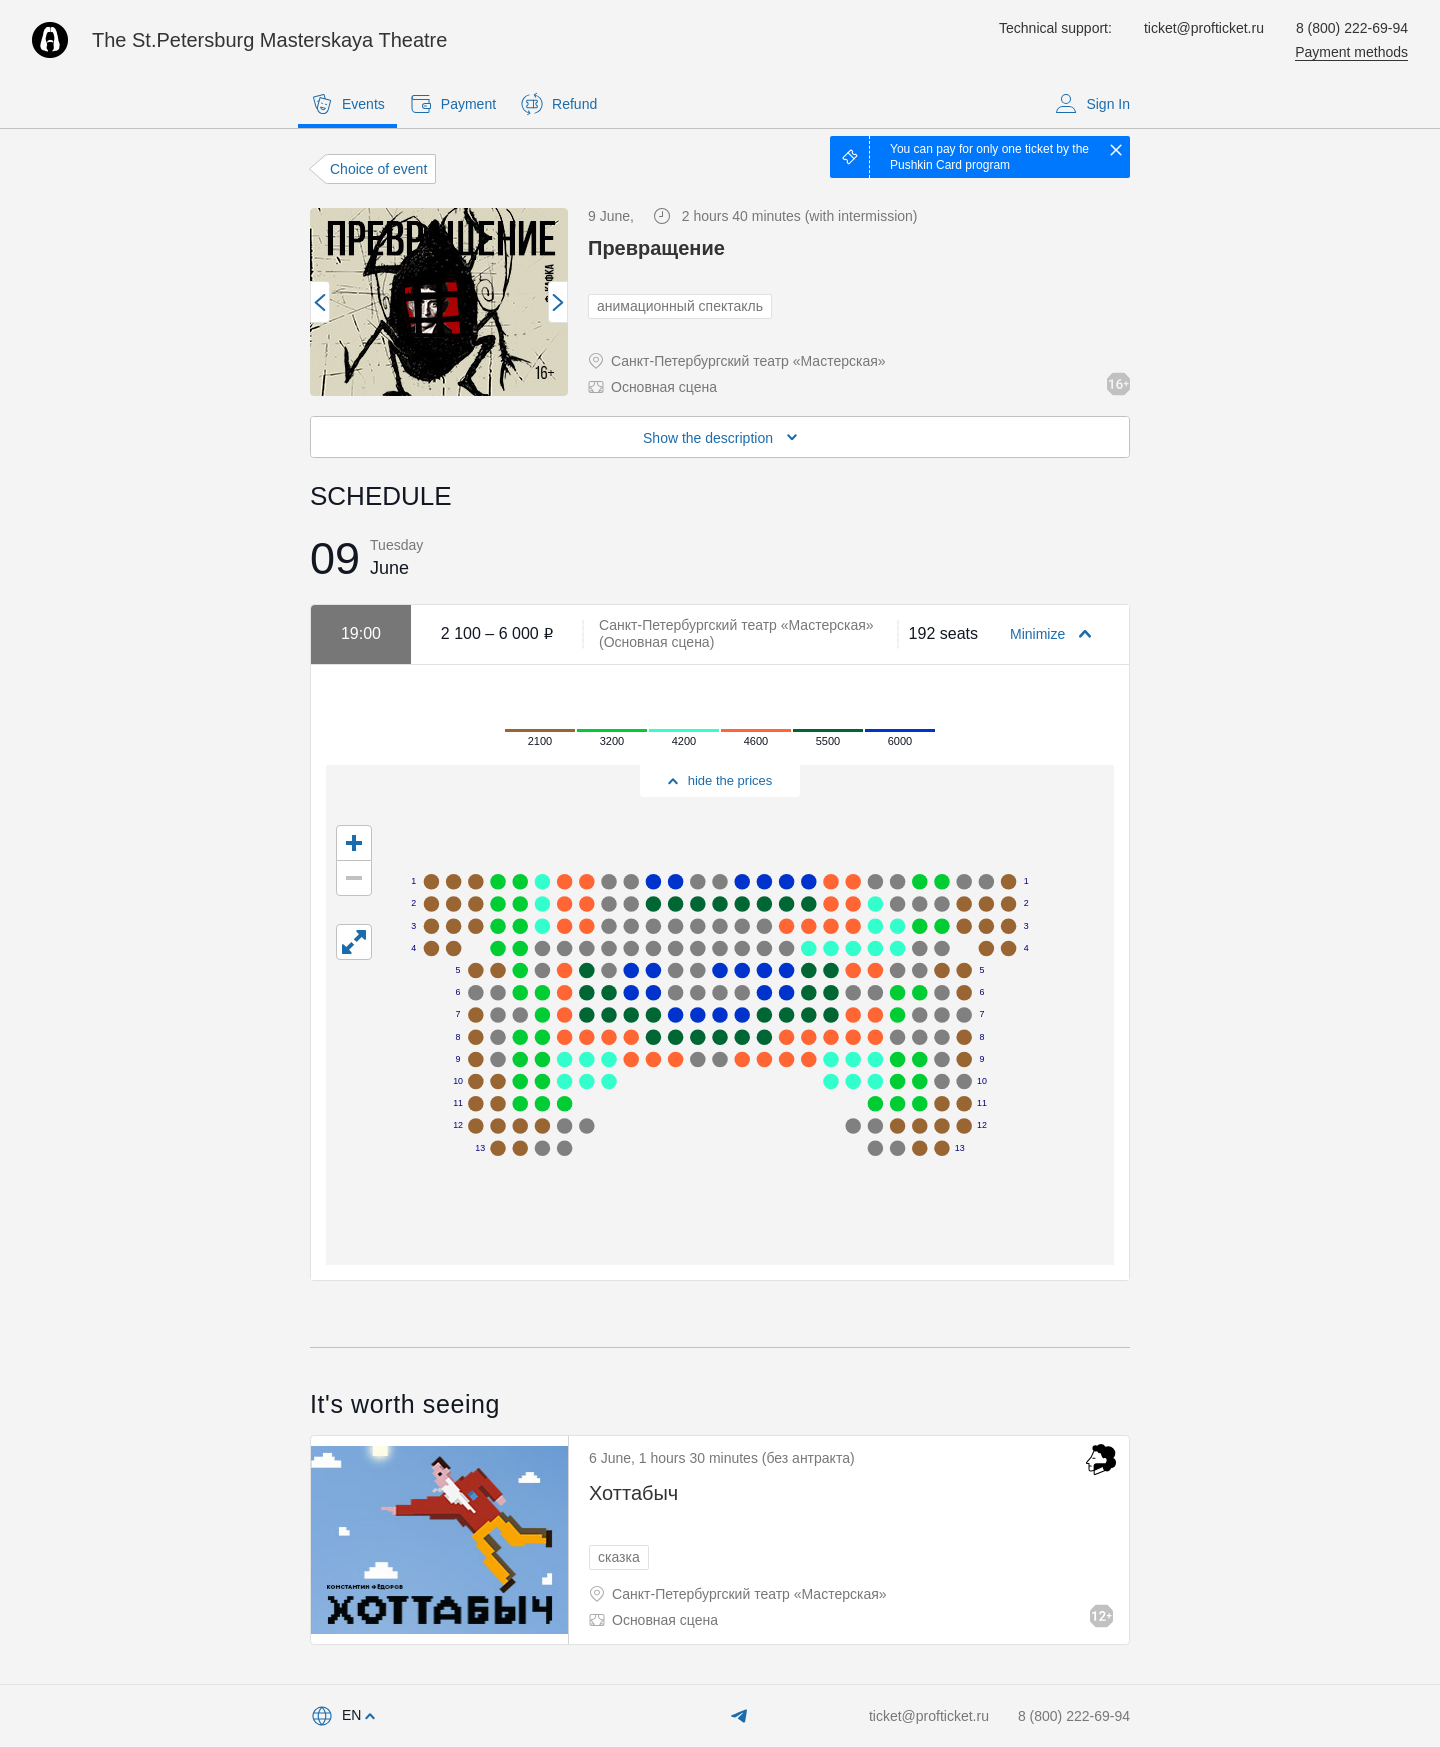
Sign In (1092, 104)
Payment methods (1351, 52)
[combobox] (342, 1716)
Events (347, 104)
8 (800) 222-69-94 (1352, 28)
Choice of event (378, 169)
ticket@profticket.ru (1204, 28)
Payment (452, 104)
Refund (558, 104)
